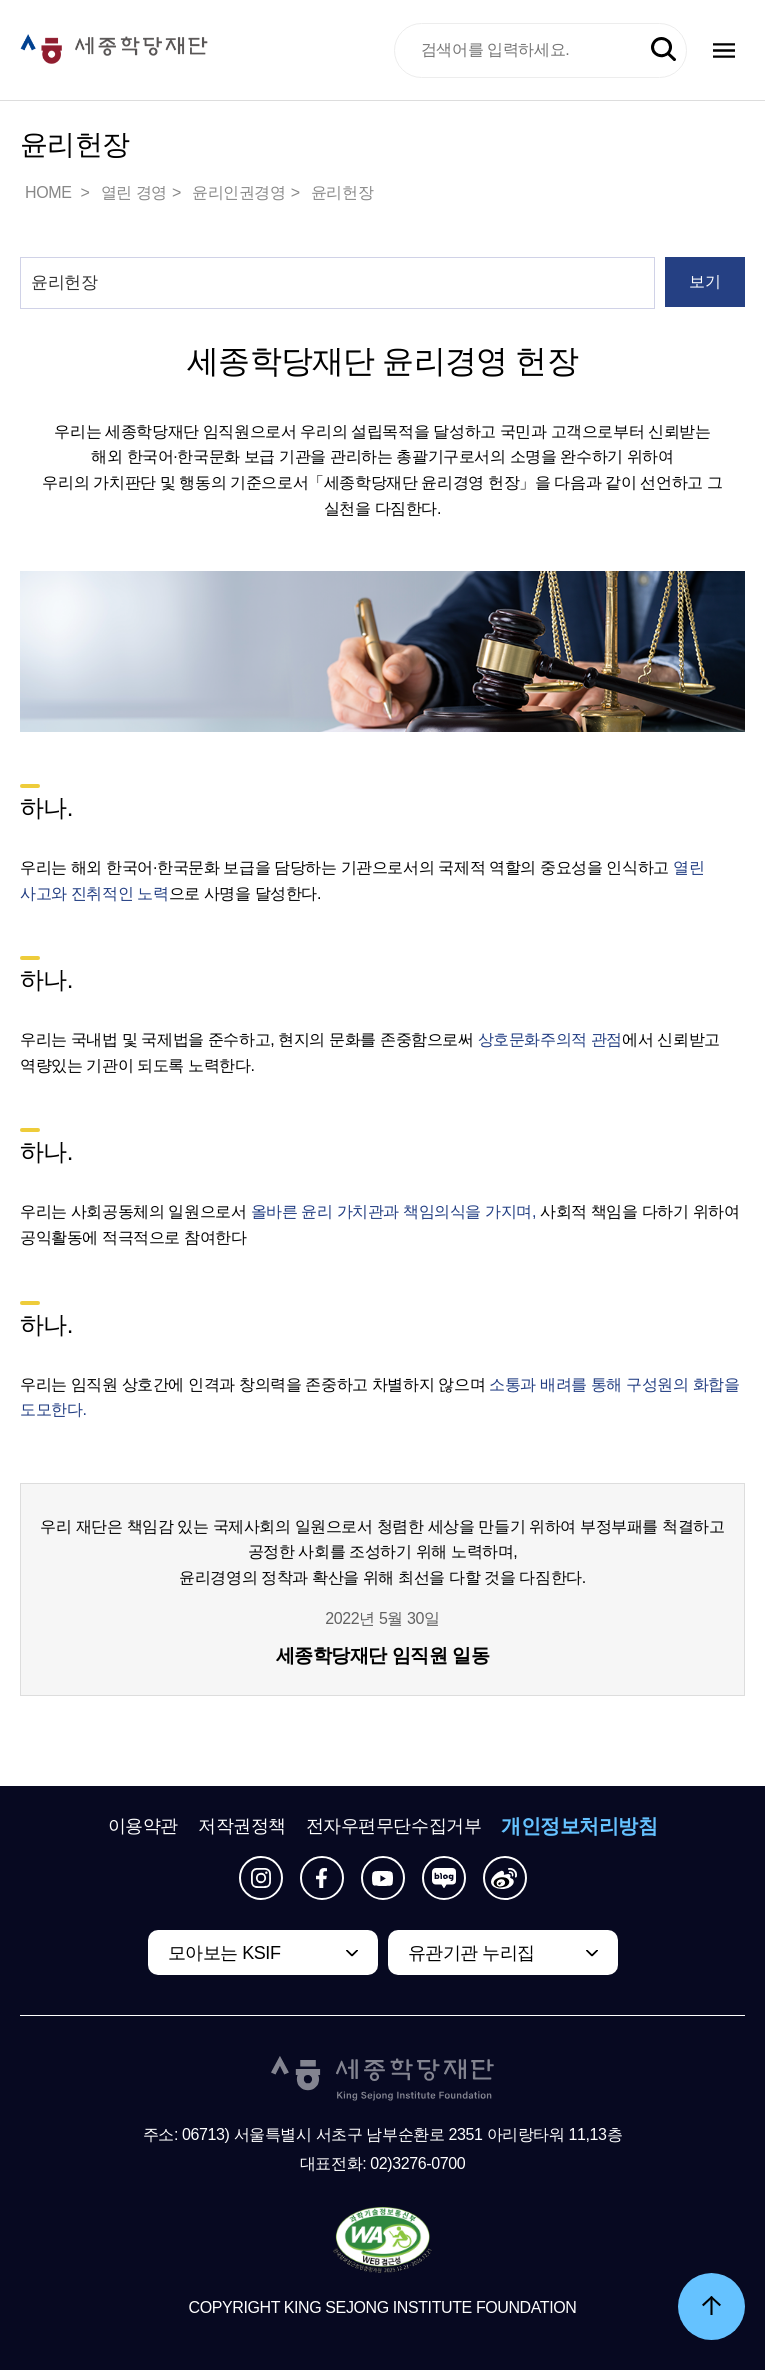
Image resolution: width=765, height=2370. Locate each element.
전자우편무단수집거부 (394, 1826)
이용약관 (143, 1826)
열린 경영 (134, 192)
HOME (50, 192)
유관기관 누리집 (471, 1953)
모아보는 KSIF (224, 1953)
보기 (704, 281)
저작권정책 (242, 1826)
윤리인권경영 (239, 192)
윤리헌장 (342, 192)
